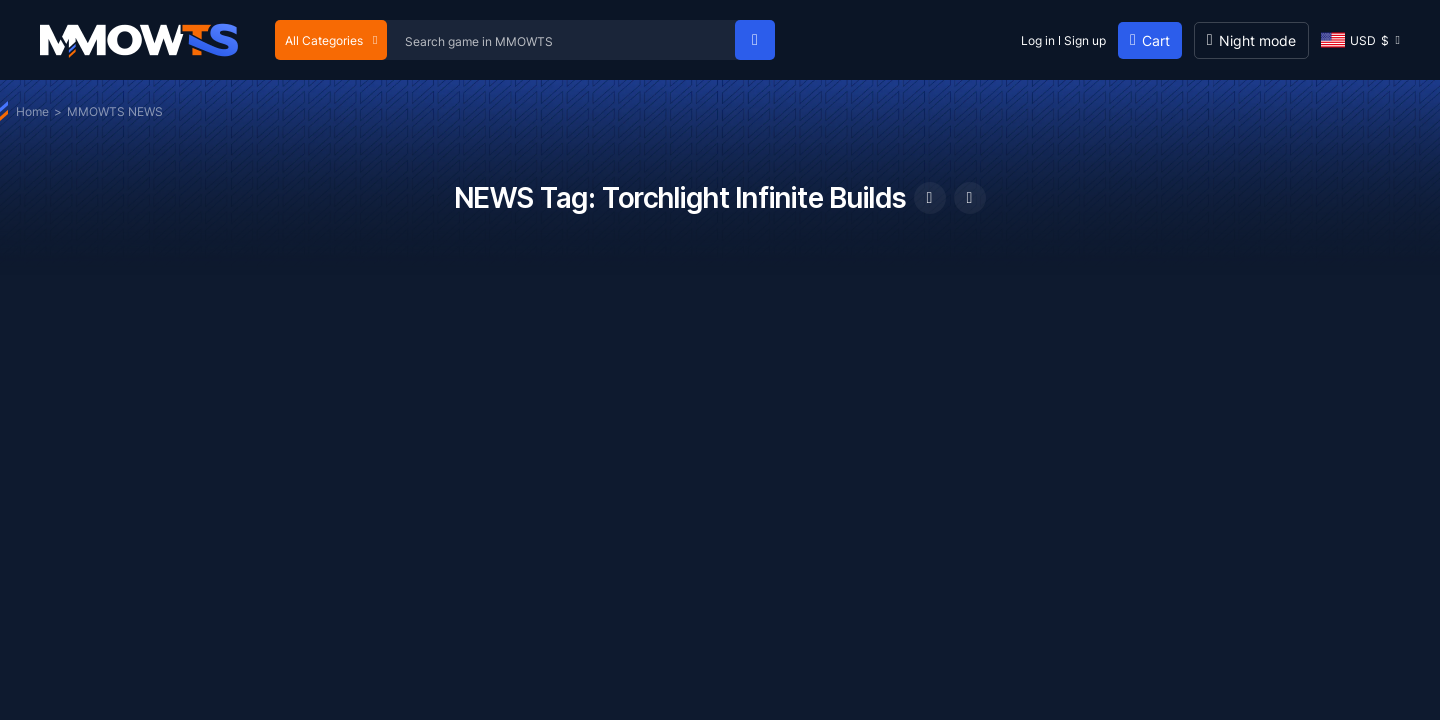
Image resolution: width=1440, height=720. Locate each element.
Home (32, 111)
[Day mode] (1251, 40)
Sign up (1085, 40)
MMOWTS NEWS (115, 111)
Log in (1038, 40)
